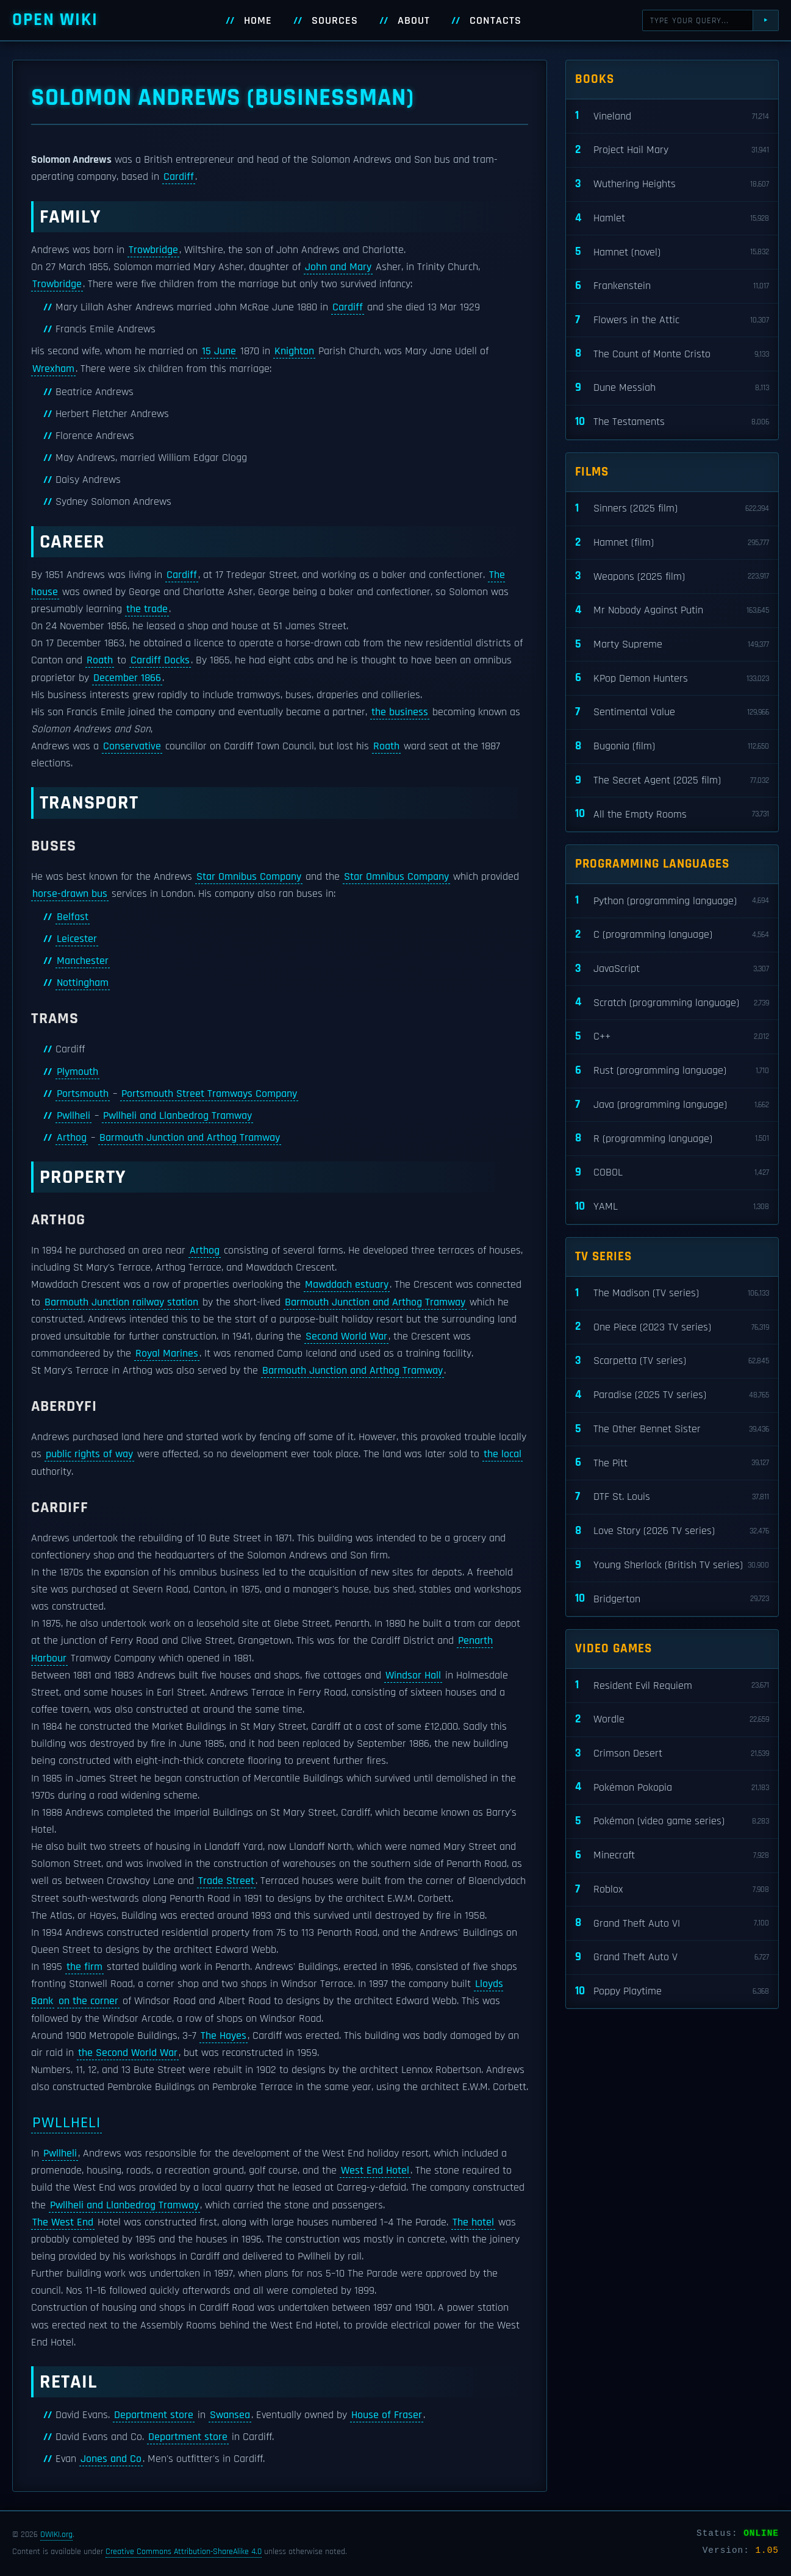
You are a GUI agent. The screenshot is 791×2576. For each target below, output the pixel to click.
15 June (219, 351)
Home (258, 20)
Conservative (132, 746)
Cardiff (178, 177)
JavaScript (672, 969)
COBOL (672, 1172)
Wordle (672, 1719)
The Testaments (672, 422)
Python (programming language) (672, 900)
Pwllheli (73, 1115)
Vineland (672, 116)
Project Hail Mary (672, 150)
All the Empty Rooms (672, 814)
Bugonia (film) (672, 746)
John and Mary (338, 267)
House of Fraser (386, 2415)
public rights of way (89, 1454)
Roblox (672, 1889)
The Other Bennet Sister (672, 1429)
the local (502, 1454)
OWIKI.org (56, 2534)
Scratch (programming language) (672, 1002)
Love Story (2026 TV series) (672, 1531)
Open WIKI (55, 20)
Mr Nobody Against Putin (672, 610)
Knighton (294, 351)
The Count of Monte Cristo (672, 353)
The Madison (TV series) (672, 1293)
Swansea (230, 2415)
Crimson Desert (672, 1753)
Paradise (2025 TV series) (672, 1395)
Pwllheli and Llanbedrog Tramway (177, 1115)
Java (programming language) (672, 1105)
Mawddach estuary (346, 1284)
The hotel (473, 2222)
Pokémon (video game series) (672, 1821)
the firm (84, 1967)
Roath (100, 660)
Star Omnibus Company (248, 876)
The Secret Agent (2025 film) (672, 780)
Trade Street (226, 1881)
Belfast (72, 917)
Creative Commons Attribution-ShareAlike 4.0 (184, 2551)
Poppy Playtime (672, 1991)
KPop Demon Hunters (672, 678)
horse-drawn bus (69, 894)
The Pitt (672, 1463)
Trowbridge (153, 250)
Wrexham (53, 369)
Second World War (346, 1336)
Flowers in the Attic (672, 320)
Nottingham (83, 983)
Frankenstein (672, 286)
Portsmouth (83, 1094)
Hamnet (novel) (672, 252)
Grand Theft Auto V (672, 1957)
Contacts (495, 20)
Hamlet (672, 218)
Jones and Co (111, 2459)
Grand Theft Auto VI (672, 1923)
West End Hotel (375, 2170)
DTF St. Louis (672, 1497)
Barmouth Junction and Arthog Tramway (189, 1137)
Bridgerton (672, 1598)
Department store (153, 2415)
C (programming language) (672, 935)
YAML (672, 1206)
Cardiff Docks (160, 660)
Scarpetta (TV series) (672, 1361)
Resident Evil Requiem (672, 1685)
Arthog (72, 1137)
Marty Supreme (672, 644)
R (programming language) (672, 1138)
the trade (147, 609)
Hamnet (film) (672, 542)
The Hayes (223, 2036)
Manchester (83, 961)
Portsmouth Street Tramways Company (209, 1094)
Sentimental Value (672, 712)
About (414, 20)
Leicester (77, 939)
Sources (335, 20)
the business (399, 712)
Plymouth (77, 1072)
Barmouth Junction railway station (121, 1302)
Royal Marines (166, 1353)
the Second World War (127, 2053)
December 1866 (127, 678)
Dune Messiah (672, 388)
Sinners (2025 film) (672, 508)
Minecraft (672, 1855)
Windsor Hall (413, 1675)
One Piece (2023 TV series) (672, 1327)
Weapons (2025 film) (672, 576)
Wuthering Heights (672, 184)
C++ (672, 1036)
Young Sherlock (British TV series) (672, 1565)
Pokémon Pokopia (672, 1787)
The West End (62, 2222)
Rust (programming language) (672, 1070)
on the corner (88, 2001)
